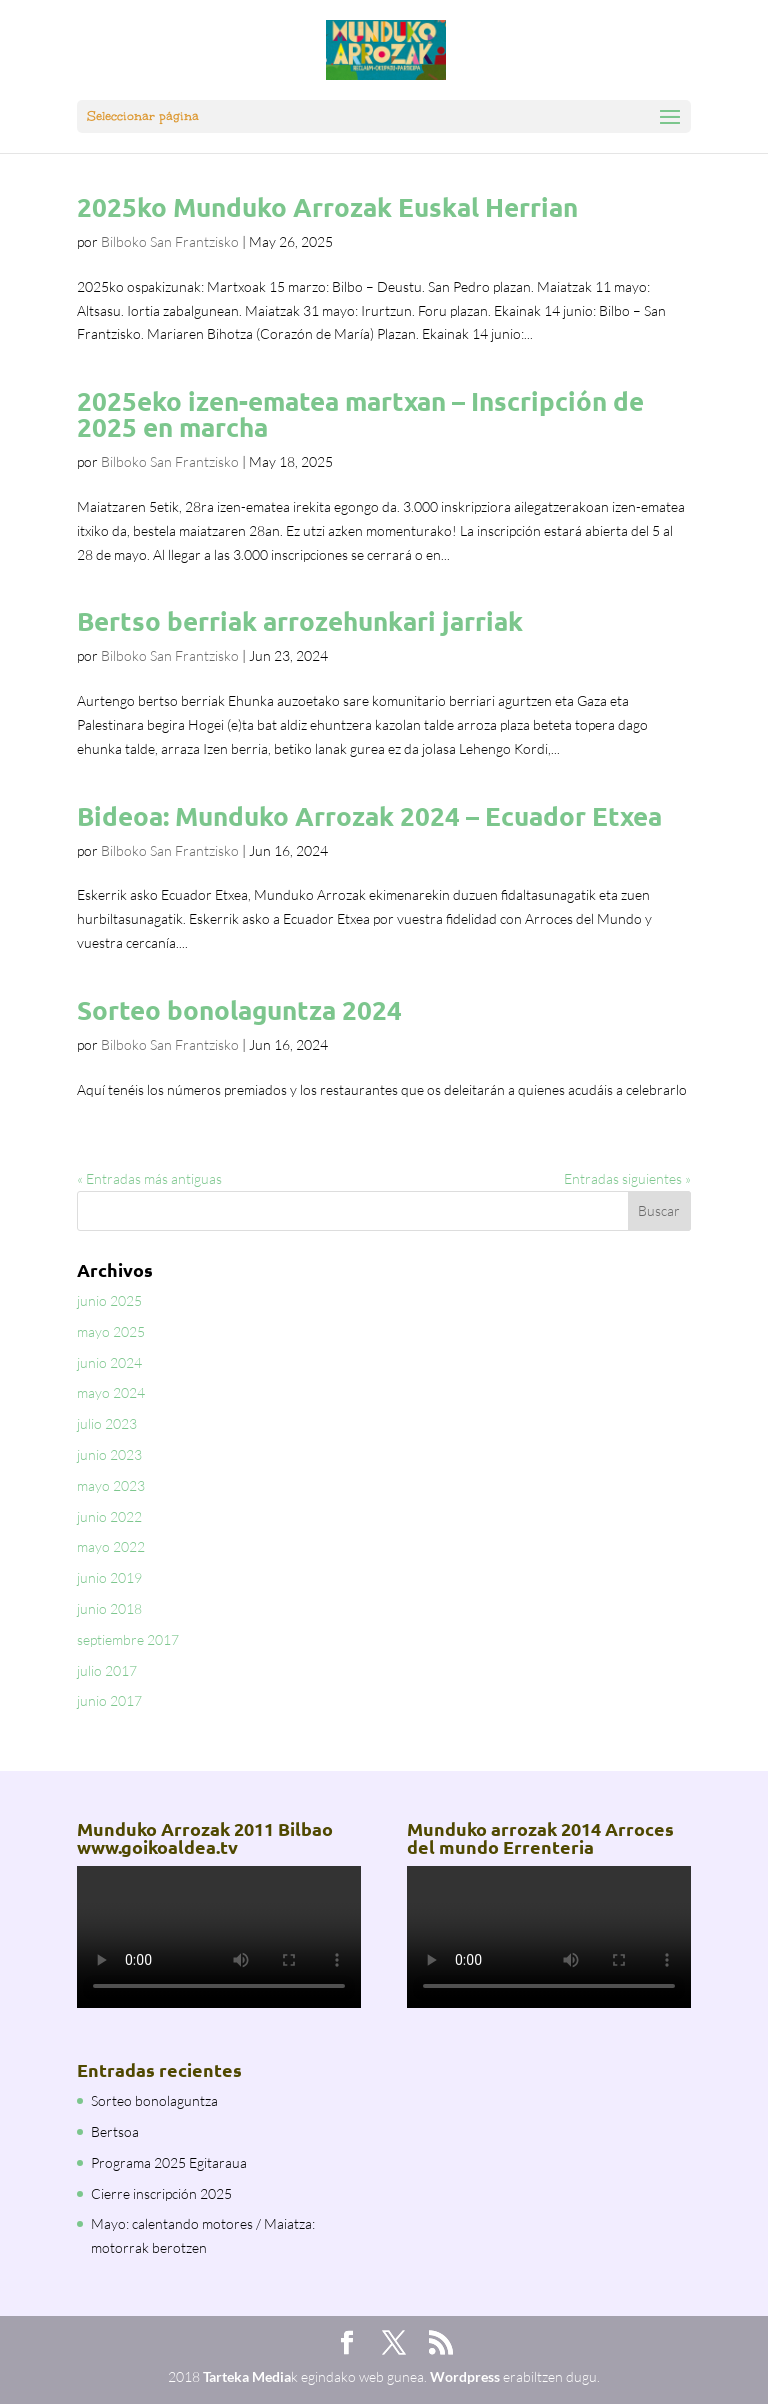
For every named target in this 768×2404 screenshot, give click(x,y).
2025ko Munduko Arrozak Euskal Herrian (327, 206)
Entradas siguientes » (627, 1178)
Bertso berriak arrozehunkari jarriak (300, 620)
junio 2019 (109, 1577)
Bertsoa (115, 2131)
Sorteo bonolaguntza (154, 2100)
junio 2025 (109, 1300)
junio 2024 (109, 1362)
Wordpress (465, 2376)
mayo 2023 (111, 1485)
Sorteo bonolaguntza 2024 (239, 1009)
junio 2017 (109, 1700)
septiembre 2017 (128, 1639)
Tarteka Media (247, 2376)
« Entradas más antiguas (149, 1178)
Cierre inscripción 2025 (161, 2193)
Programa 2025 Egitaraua (169, 2162)
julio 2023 (107, 1423)
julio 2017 (107, 1670)
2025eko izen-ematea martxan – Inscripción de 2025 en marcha (360, 413)
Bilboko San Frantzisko (170, 241)
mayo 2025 (111, 1331)
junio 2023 (109, 1454)
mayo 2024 (111, 1392)
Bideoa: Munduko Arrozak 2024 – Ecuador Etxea (369, 815)
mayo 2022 (111, 1546)
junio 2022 (109, 1516)
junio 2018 (109, 1608)
